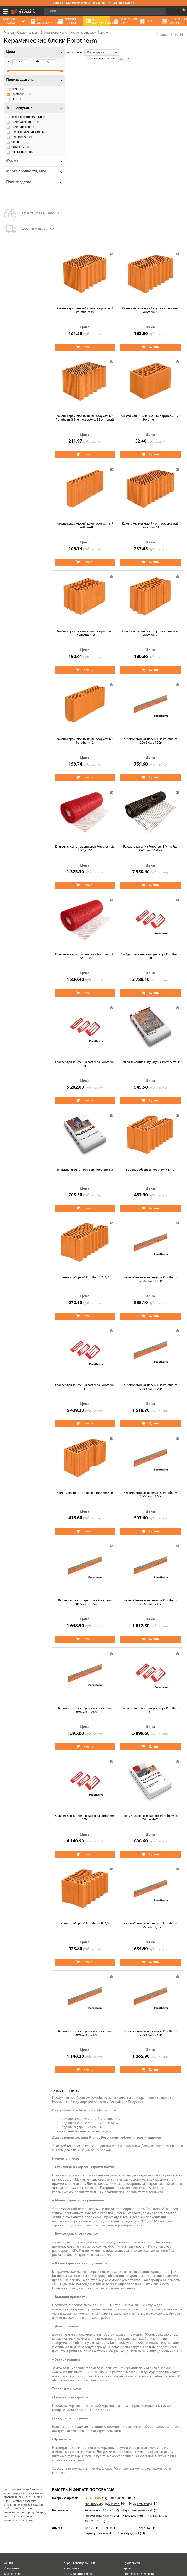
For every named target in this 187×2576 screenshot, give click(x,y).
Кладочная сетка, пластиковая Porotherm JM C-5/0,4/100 (85, 661)
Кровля (128, 2380)
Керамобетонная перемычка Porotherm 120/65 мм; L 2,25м (85, 1845)
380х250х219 (93, 2333)
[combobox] (88, 52)
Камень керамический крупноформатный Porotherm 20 (150, 445)
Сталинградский (129, 2345)
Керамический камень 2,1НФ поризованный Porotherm (150, 230)
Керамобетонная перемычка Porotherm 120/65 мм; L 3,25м (85, 1414)
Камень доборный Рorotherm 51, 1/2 (85, 1089)
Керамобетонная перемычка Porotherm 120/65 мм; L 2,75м (85, 1522)
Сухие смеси (131, 2375)
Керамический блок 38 (100, 2328)
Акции (8, 2375)
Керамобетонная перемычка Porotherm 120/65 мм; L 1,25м (150, 1737)
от (9, 60)
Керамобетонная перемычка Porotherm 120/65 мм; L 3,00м (150, 1199)
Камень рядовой (24, 134)
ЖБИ (67, 2397)
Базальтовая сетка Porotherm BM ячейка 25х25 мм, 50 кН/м (150, 661)
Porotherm (21, 98)
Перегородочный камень (27, 140)
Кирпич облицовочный (79, 2375)
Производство (18, 196)
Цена (10, 52)
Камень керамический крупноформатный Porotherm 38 (84, 122)
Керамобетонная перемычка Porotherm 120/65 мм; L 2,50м (150, 1845)
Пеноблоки (130, 2397)
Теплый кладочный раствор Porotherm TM (85, 982)
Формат (13, 171)
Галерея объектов (16, 2413)
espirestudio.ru (101, 2555)
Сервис (9, 2391)
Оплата (9, 2397)
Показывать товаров (153, 52)
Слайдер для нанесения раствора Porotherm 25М (84, 1630)
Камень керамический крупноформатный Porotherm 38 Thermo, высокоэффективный (85, 230)
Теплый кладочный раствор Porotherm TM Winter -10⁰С (150, 1630)
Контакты (10, 2418)
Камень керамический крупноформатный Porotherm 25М (84, 445)
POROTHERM (93, 2310)
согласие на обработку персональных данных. (112, 2514)
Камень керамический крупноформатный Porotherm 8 (84, 337)
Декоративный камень (79, 2391)
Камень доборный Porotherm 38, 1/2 (85, 1735)
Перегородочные (96, 2345)
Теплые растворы (24, 162)
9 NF (107, 2340)
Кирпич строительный (138, 2386)
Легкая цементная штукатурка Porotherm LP (150, 874)
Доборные (144, 2340)
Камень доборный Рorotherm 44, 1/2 (150, 982)
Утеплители (71, 2380)
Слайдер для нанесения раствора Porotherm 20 (150, 768)
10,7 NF (90, 2340)
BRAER (17, 93)
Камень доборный (25, 129)
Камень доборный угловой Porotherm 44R (85, 1305)
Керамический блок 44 (138, 2322)
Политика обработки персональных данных (85, 2475)
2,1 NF (123, 2340)
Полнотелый (131, 2391)
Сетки (17, 152)
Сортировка (60, 52)
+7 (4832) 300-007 (174, 11)
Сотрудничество (15, 2407)
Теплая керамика (140, 2316)
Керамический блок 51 (100, 2322)
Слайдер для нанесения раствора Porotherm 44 (84, 1199)
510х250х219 (131, 2328)
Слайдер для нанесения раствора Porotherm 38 (84, 876)
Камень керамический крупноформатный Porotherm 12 (84, 553)
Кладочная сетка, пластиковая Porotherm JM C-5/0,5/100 (85, 768)
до (28, 60)
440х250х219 (156, 2328)
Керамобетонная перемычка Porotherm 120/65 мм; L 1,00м (150, 1307)
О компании (12, 2380)
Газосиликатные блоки (79, 2386)
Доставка (10, 2402)
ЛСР (16, 103)
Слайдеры (20, 157)
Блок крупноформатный (26, 122)
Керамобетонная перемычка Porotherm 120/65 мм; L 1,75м (150, 1091)
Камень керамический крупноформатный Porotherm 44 (150, 122)
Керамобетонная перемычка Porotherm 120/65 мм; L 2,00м (150, 1414)
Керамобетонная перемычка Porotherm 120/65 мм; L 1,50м (150, 553)
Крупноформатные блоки (102, 2316)
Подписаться (65, 2524)
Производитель (20, 84)
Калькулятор (12, 2386)
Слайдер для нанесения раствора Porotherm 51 (150, 1522)
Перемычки (22, 147)
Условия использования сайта (84, 2470)
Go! (161, 11)
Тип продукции (19, 112)
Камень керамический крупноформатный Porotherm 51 (150, 337)
